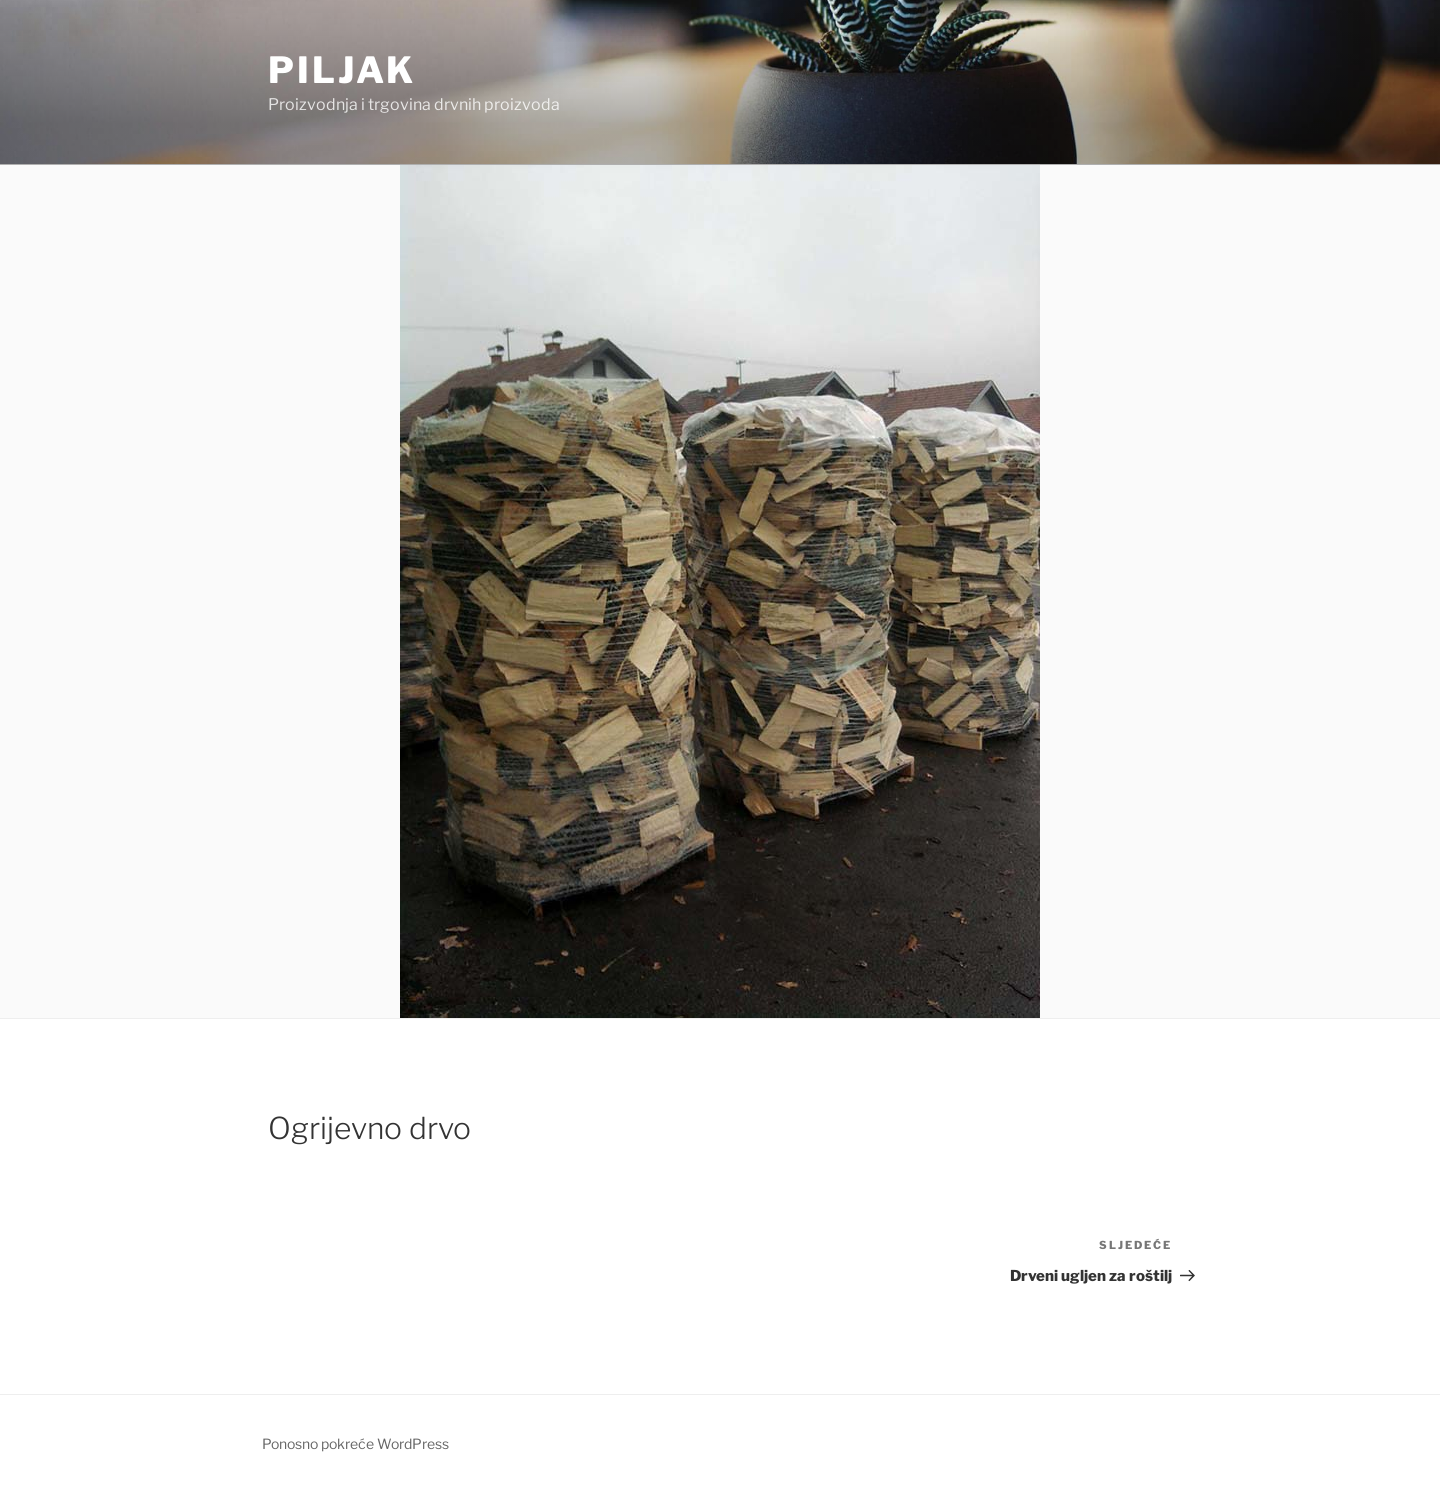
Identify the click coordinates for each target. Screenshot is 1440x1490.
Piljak (342, 70)
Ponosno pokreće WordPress (355, 1443)
